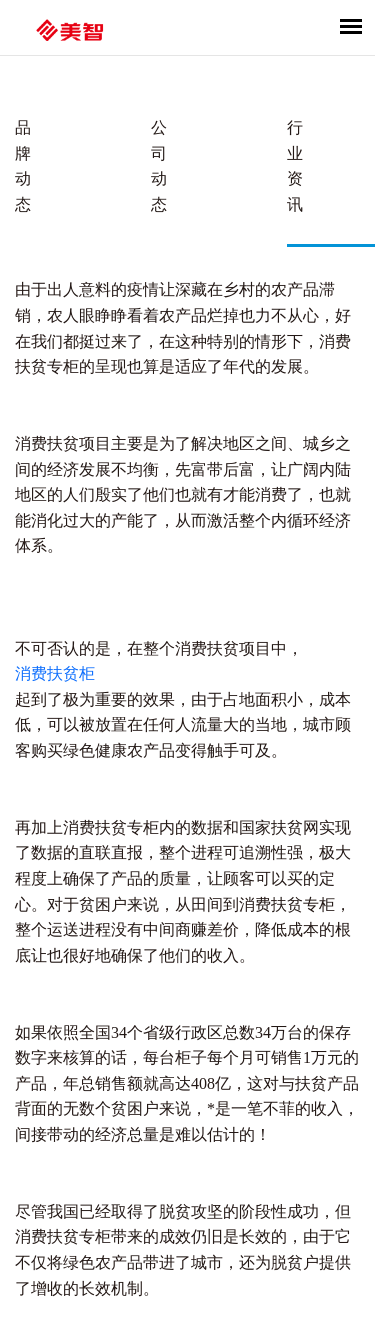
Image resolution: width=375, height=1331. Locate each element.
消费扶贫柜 (55, 673)
